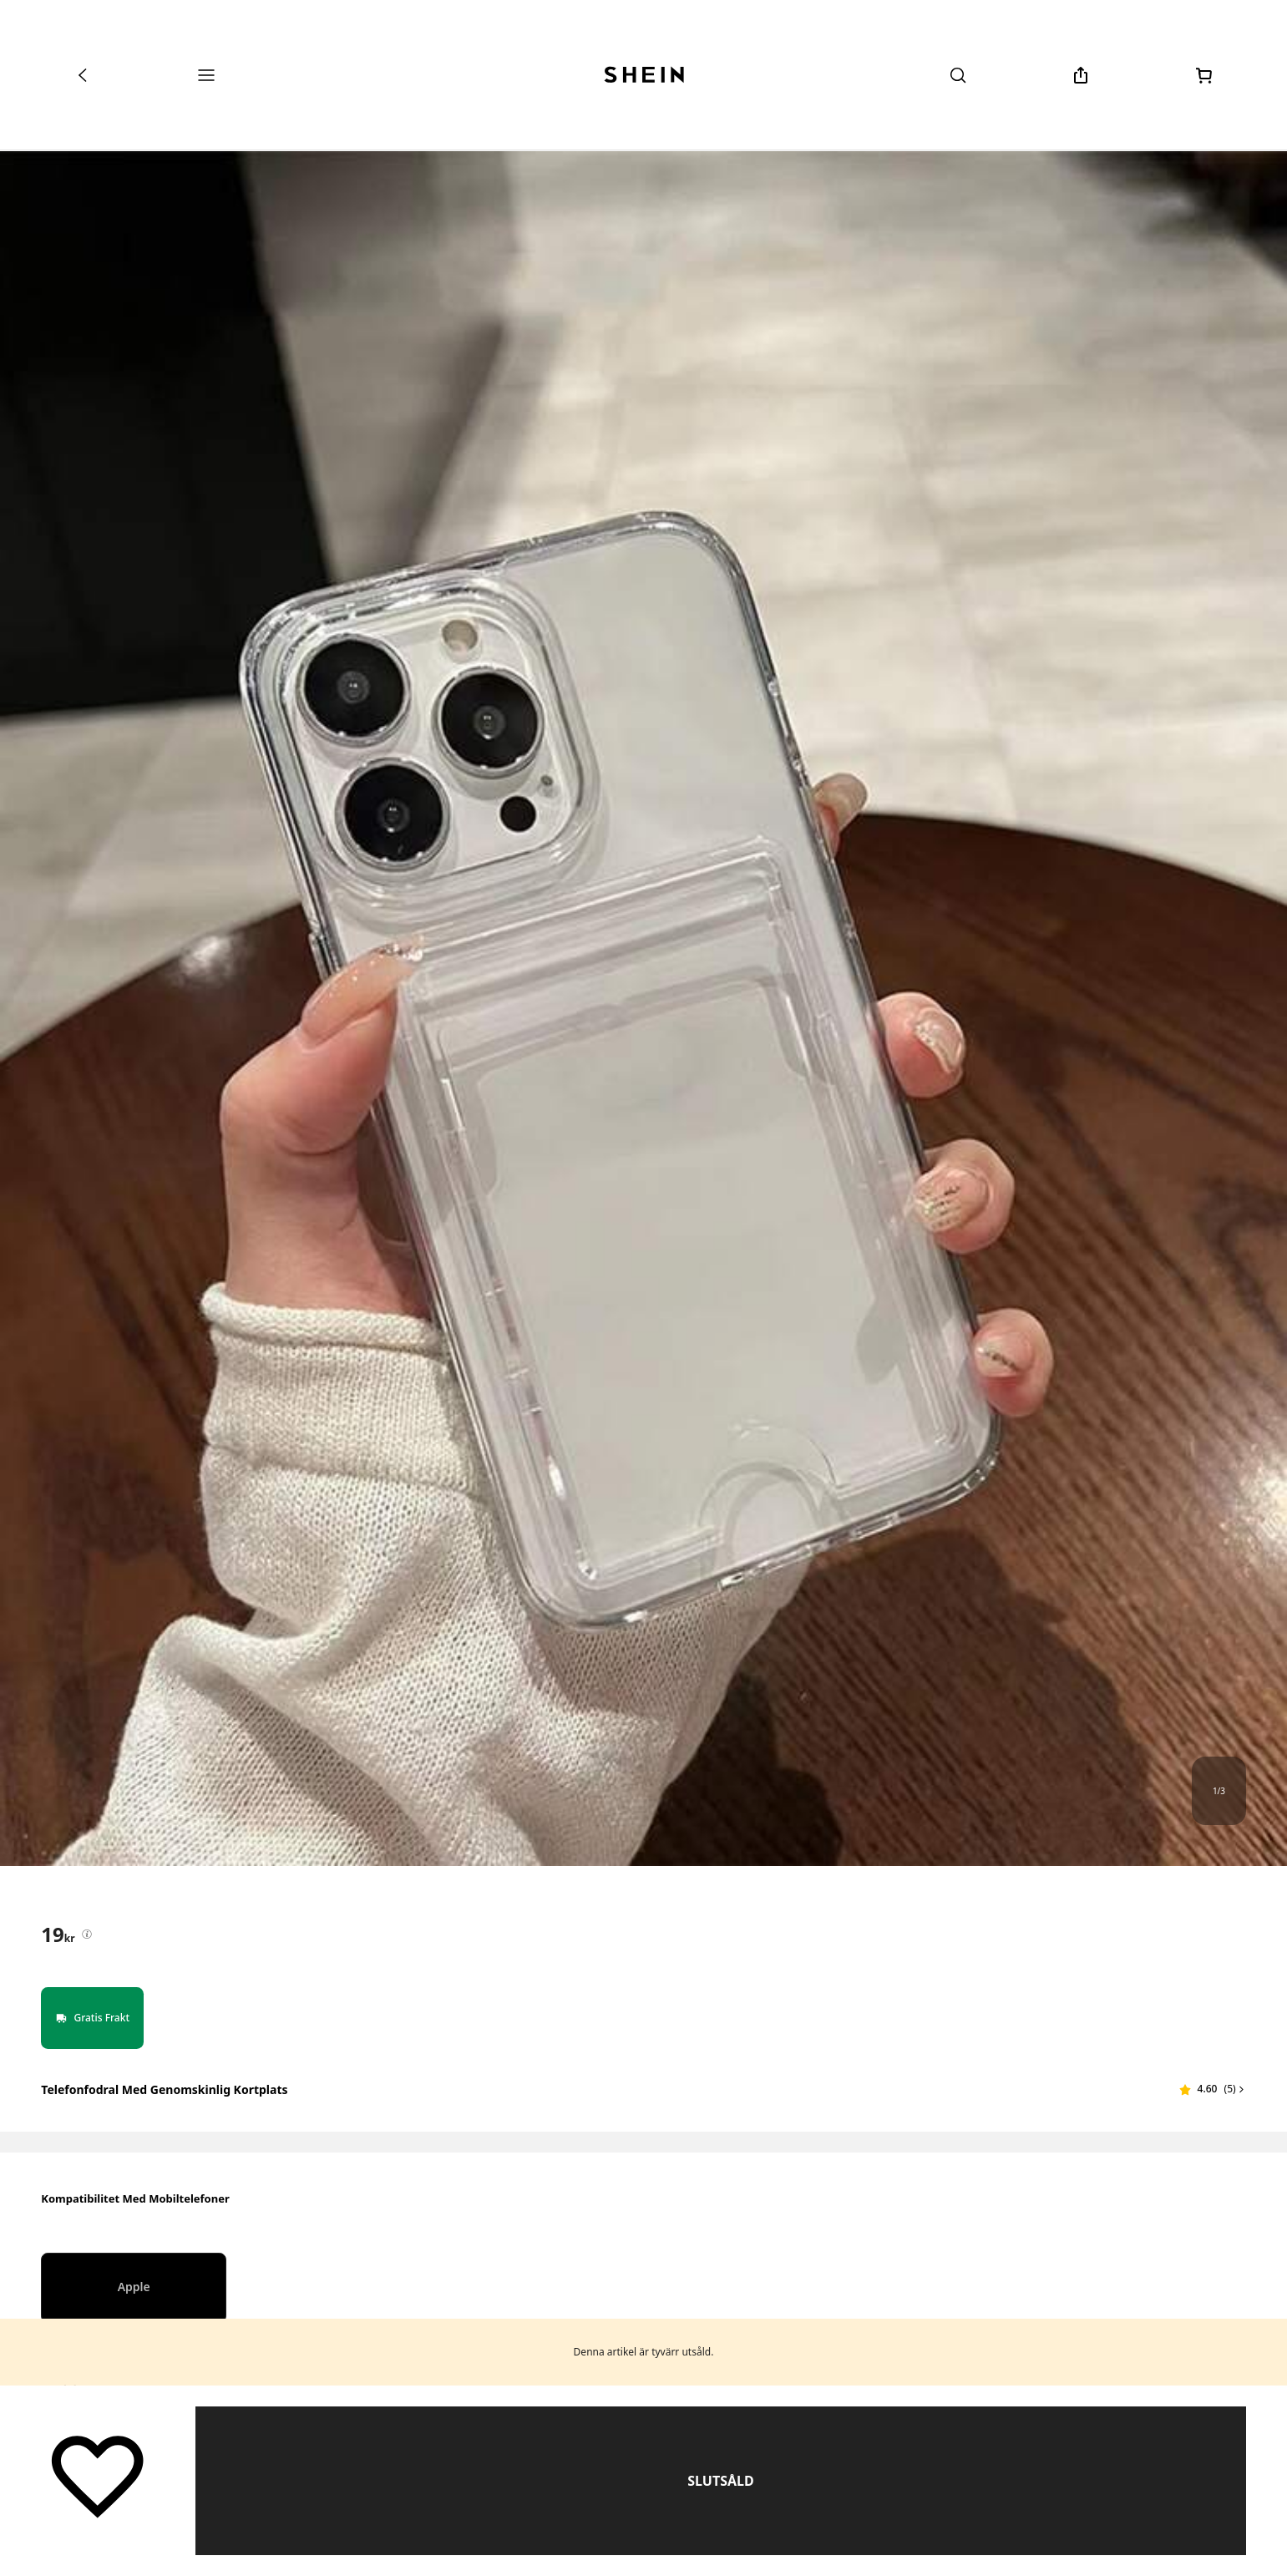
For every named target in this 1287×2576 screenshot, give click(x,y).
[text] (57, 1934)
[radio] (133, 2288)
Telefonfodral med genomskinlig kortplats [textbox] (164, 2089)
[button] (1212, 2089)
